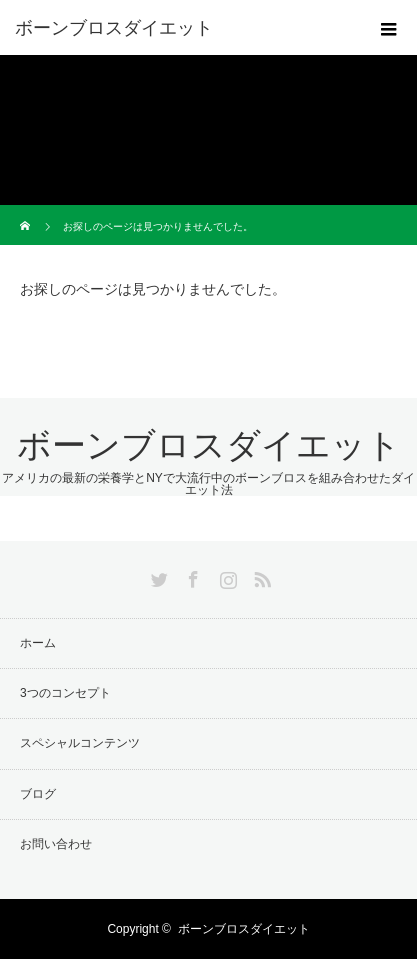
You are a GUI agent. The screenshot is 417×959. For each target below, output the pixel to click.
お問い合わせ (56, 844)
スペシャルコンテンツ (80, 743)
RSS (260, 576)
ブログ (38, 794)
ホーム (38, 643)
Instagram (226, 576)
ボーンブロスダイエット (114, 28)
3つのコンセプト (65, 693)
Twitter (157, 576)
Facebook (191, 576)
